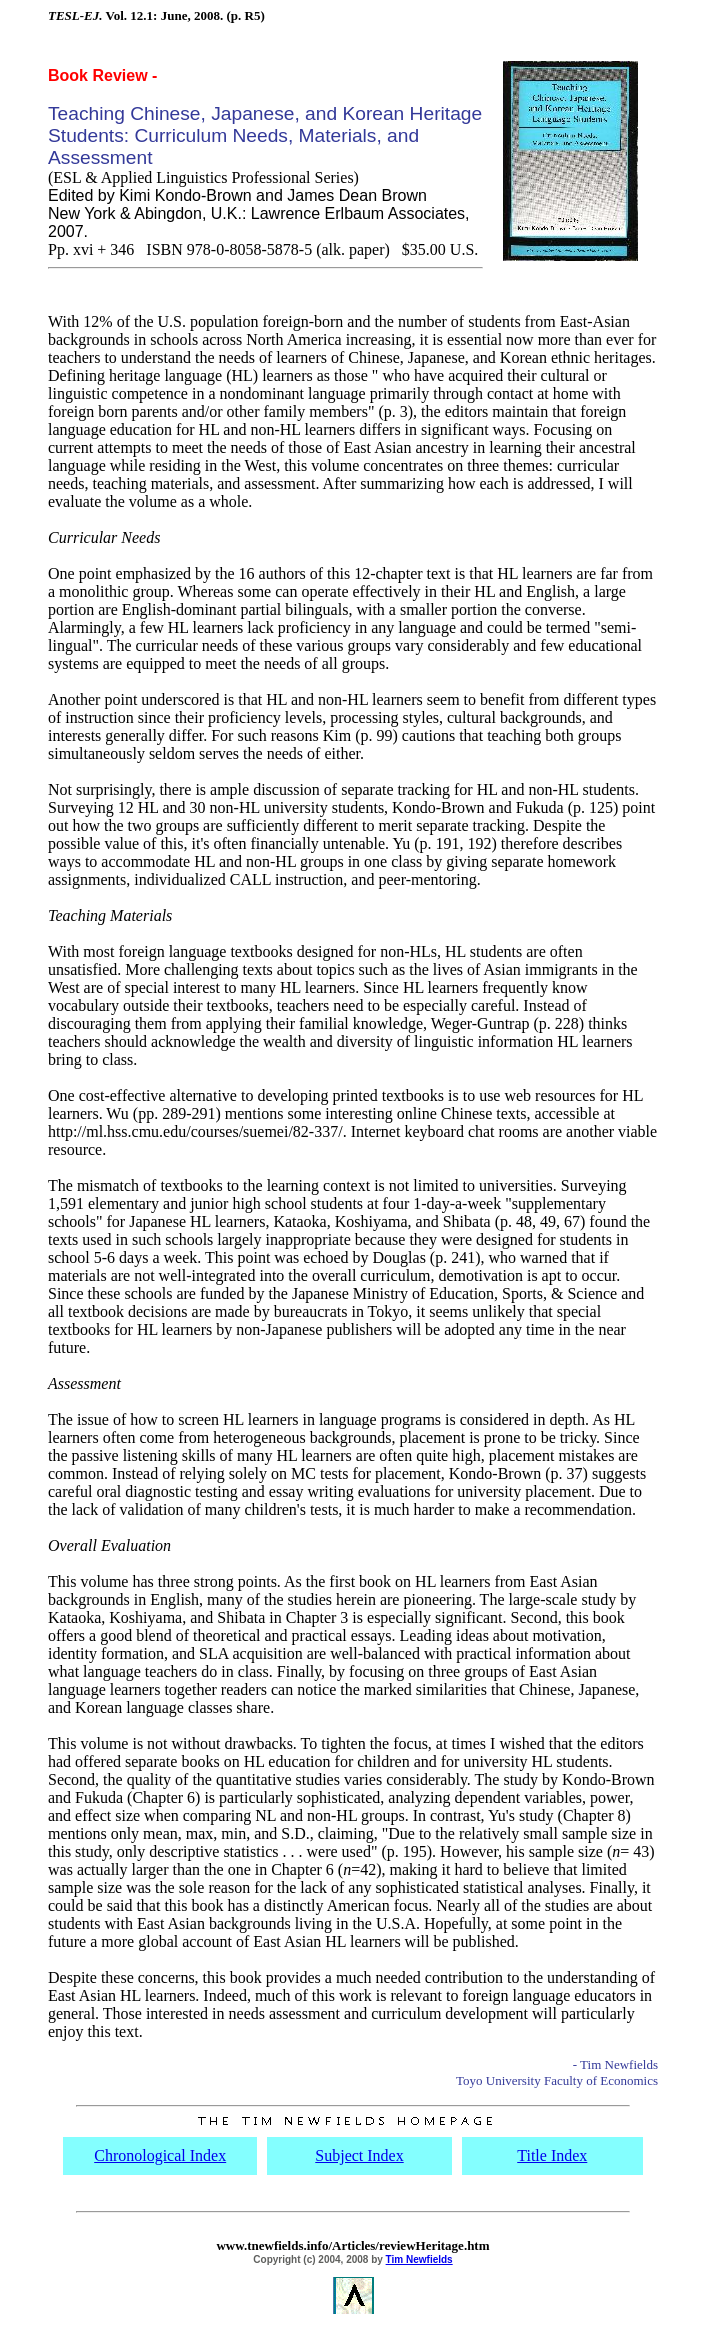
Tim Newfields (419, 2259)
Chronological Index (160, 2155)
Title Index (552, 2155)
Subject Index (359, 2155)
